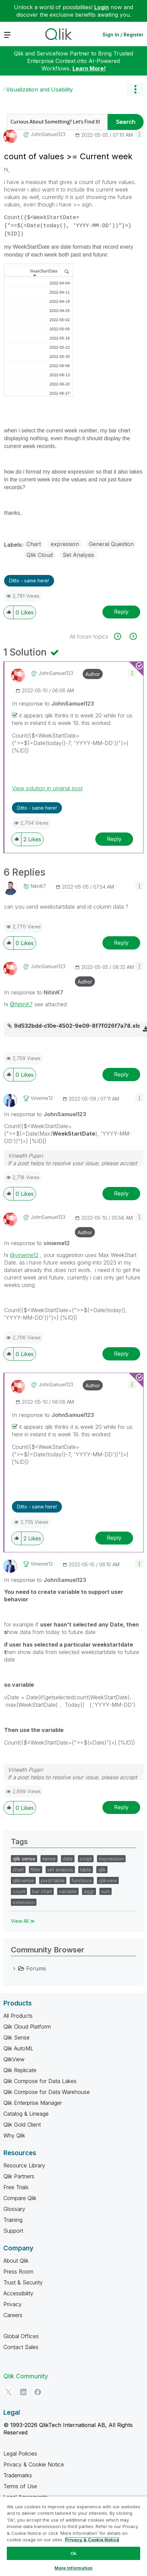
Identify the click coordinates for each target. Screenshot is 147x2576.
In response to (53, 703)
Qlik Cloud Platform (27, 2026)
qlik (102, 1869)
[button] (139, 134)
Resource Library (24, 2165)
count (19, 1891)
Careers (12, 2315)
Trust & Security (23, 2282)
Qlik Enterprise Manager (32, 2102)
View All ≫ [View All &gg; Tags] (23, 1921)
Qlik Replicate (19, 2070)
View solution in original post (47, 788)
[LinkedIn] (23, 2392)
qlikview (108, 1880)
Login (101, 7)
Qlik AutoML (18, 2048)
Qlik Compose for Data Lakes (40, 2081)
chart (18, 1869)
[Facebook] (38, 2392)
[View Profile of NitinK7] (38, 886)
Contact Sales (20, 2347)
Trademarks (17, 2475)
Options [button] (135, 89)
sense (49, 1859)
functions (81, 1880)
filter (35, 1869)
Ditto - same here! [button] (29, 580)
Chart (34, 544)
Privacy (12, 2304)
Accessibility (18, 2293)
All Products (18, 2015)
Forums (36, 1968)
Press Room (18, 2271)
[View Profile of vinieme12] (42, 1098)
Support (13, 2230)
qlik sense (24, 1859)
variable (68, 1891)
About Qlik (16, 2260)
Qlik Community (25, 2376)
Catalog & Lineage (26, 2113)
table (85, 1869)
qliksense (23, 1880)
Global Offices (21, 2336)
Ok (73, 2553)
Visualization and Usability (39, 89)
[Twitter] (8, 2392)
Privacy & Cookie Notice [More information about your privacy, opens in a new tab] (92, 2539)
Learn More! (89, 68)
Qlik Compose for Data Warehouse (46, 2091)
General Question (111, 544)
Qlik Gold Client (22, 2124)
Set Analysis (78, 555)
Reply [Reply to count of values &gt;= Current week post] (121, 611)
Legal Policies (20, 2453)
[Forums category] (14, 1968)
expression (65, 544)
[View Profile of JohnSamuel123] (48, 134)
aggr (89, 1891)
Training (12, 2219)
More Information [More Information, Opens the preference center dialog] (73, 2568)
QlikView (13, 2059)
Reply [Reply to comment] (114, 839)
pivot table (53, 1880)
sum (105, 1891)
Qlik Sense (16, 2037)
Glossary (14, 2209)
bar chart (42, 1891)
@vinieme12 (24, 1255)
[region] (73, 2536)
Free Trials (16, 2187)
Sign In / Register (123, 34)
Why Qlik (14, 2135)
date (68, 1859)
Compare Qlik (19, 2198)
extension (24, 1902)
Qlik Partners (18, 2176)
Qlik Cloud (40, 555)
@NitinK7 (21, 1004)
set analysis (60, 1869)
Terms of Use (20, 2486)
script (86, 1859)
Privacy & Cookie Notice (33, 2464)
